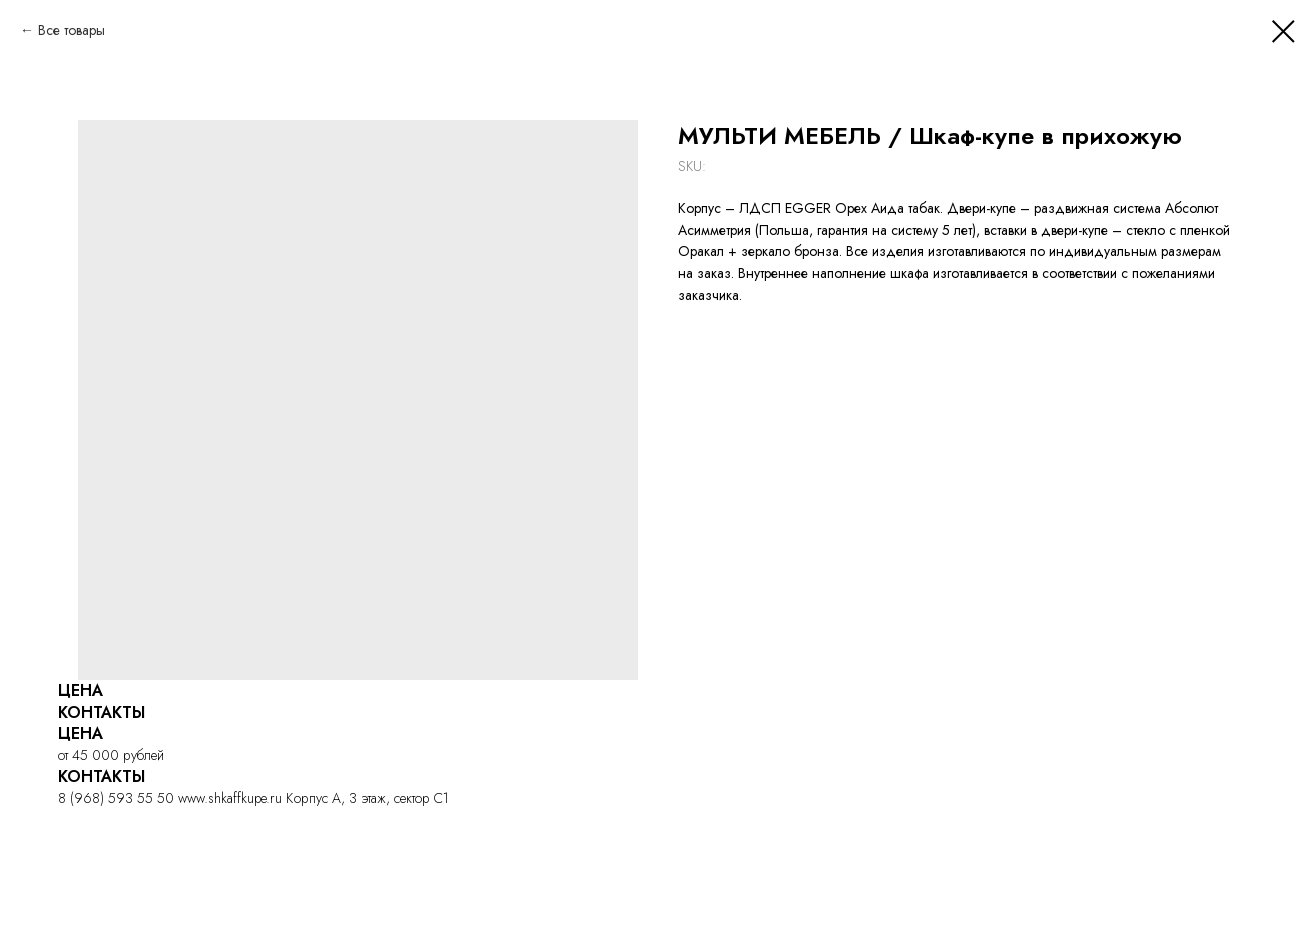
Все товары (71, 30)
